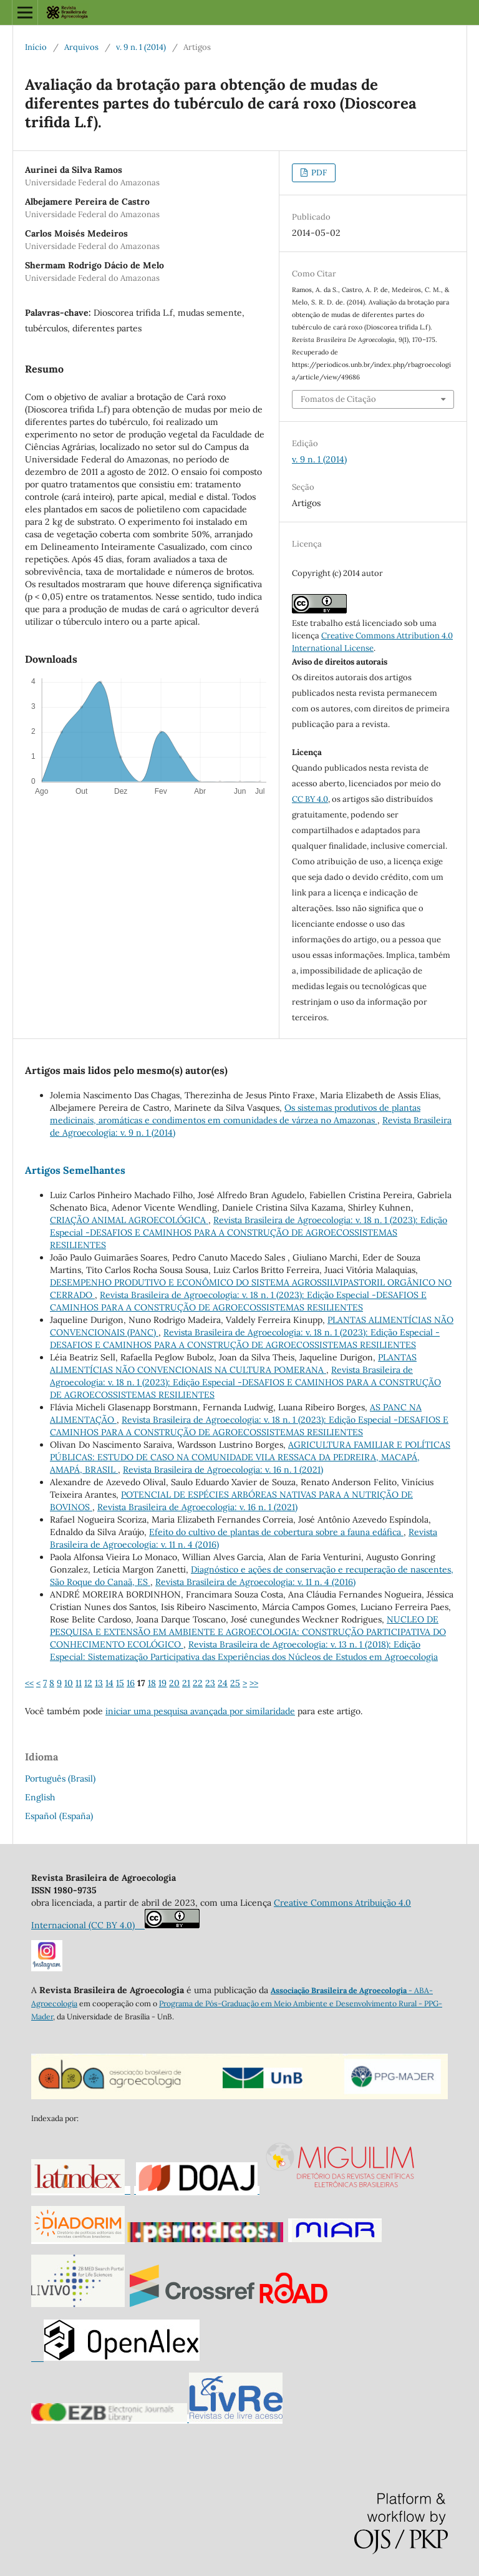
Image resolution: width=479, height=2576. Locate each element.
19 (162, 1683)
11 (78, 1683)
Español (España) (59, 1816)
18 (152, 1683)
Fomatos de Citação (338, 399)
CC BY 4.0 (310, 799)
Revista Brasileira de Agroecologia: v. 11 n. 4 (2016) (255, 1582)
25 (235, 1683)
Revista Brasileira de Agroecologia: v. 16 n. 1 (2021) (223, 1469)
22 (198, 1683)
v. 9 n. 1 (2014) (141, 47)
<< (29, 1683)
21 (186, 1683)
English (40, 1797)
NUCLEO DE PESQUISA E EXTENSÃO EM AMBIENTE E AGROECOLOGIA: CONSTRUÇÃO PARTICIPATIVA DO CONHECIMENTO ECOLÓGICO (248, 1632)
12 (88, 1683)
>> (253, 1683)
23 (210, 1683)
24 (223, 1683)
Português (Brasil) (60, 1778)
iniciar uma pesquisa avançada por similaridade (200, 1711)
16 (131, 1683)
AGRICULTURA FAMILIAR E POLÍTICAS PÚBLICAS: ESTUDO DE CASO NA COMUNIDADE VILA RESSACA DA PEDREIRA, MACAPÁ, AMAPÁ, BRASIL (250, 1457)
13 (99, 1683)
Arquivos (81, 47)
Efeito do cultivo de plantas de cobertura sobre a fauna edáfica (276, 1532)
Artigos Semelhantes (75, 1170)
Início (36, 47)
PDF (318, 172)
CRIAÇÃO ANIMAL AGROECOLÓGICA (129, 1220)
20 (174, 1683)
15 (120, 1683)
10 (68, 1683)
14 (109, 1683)
